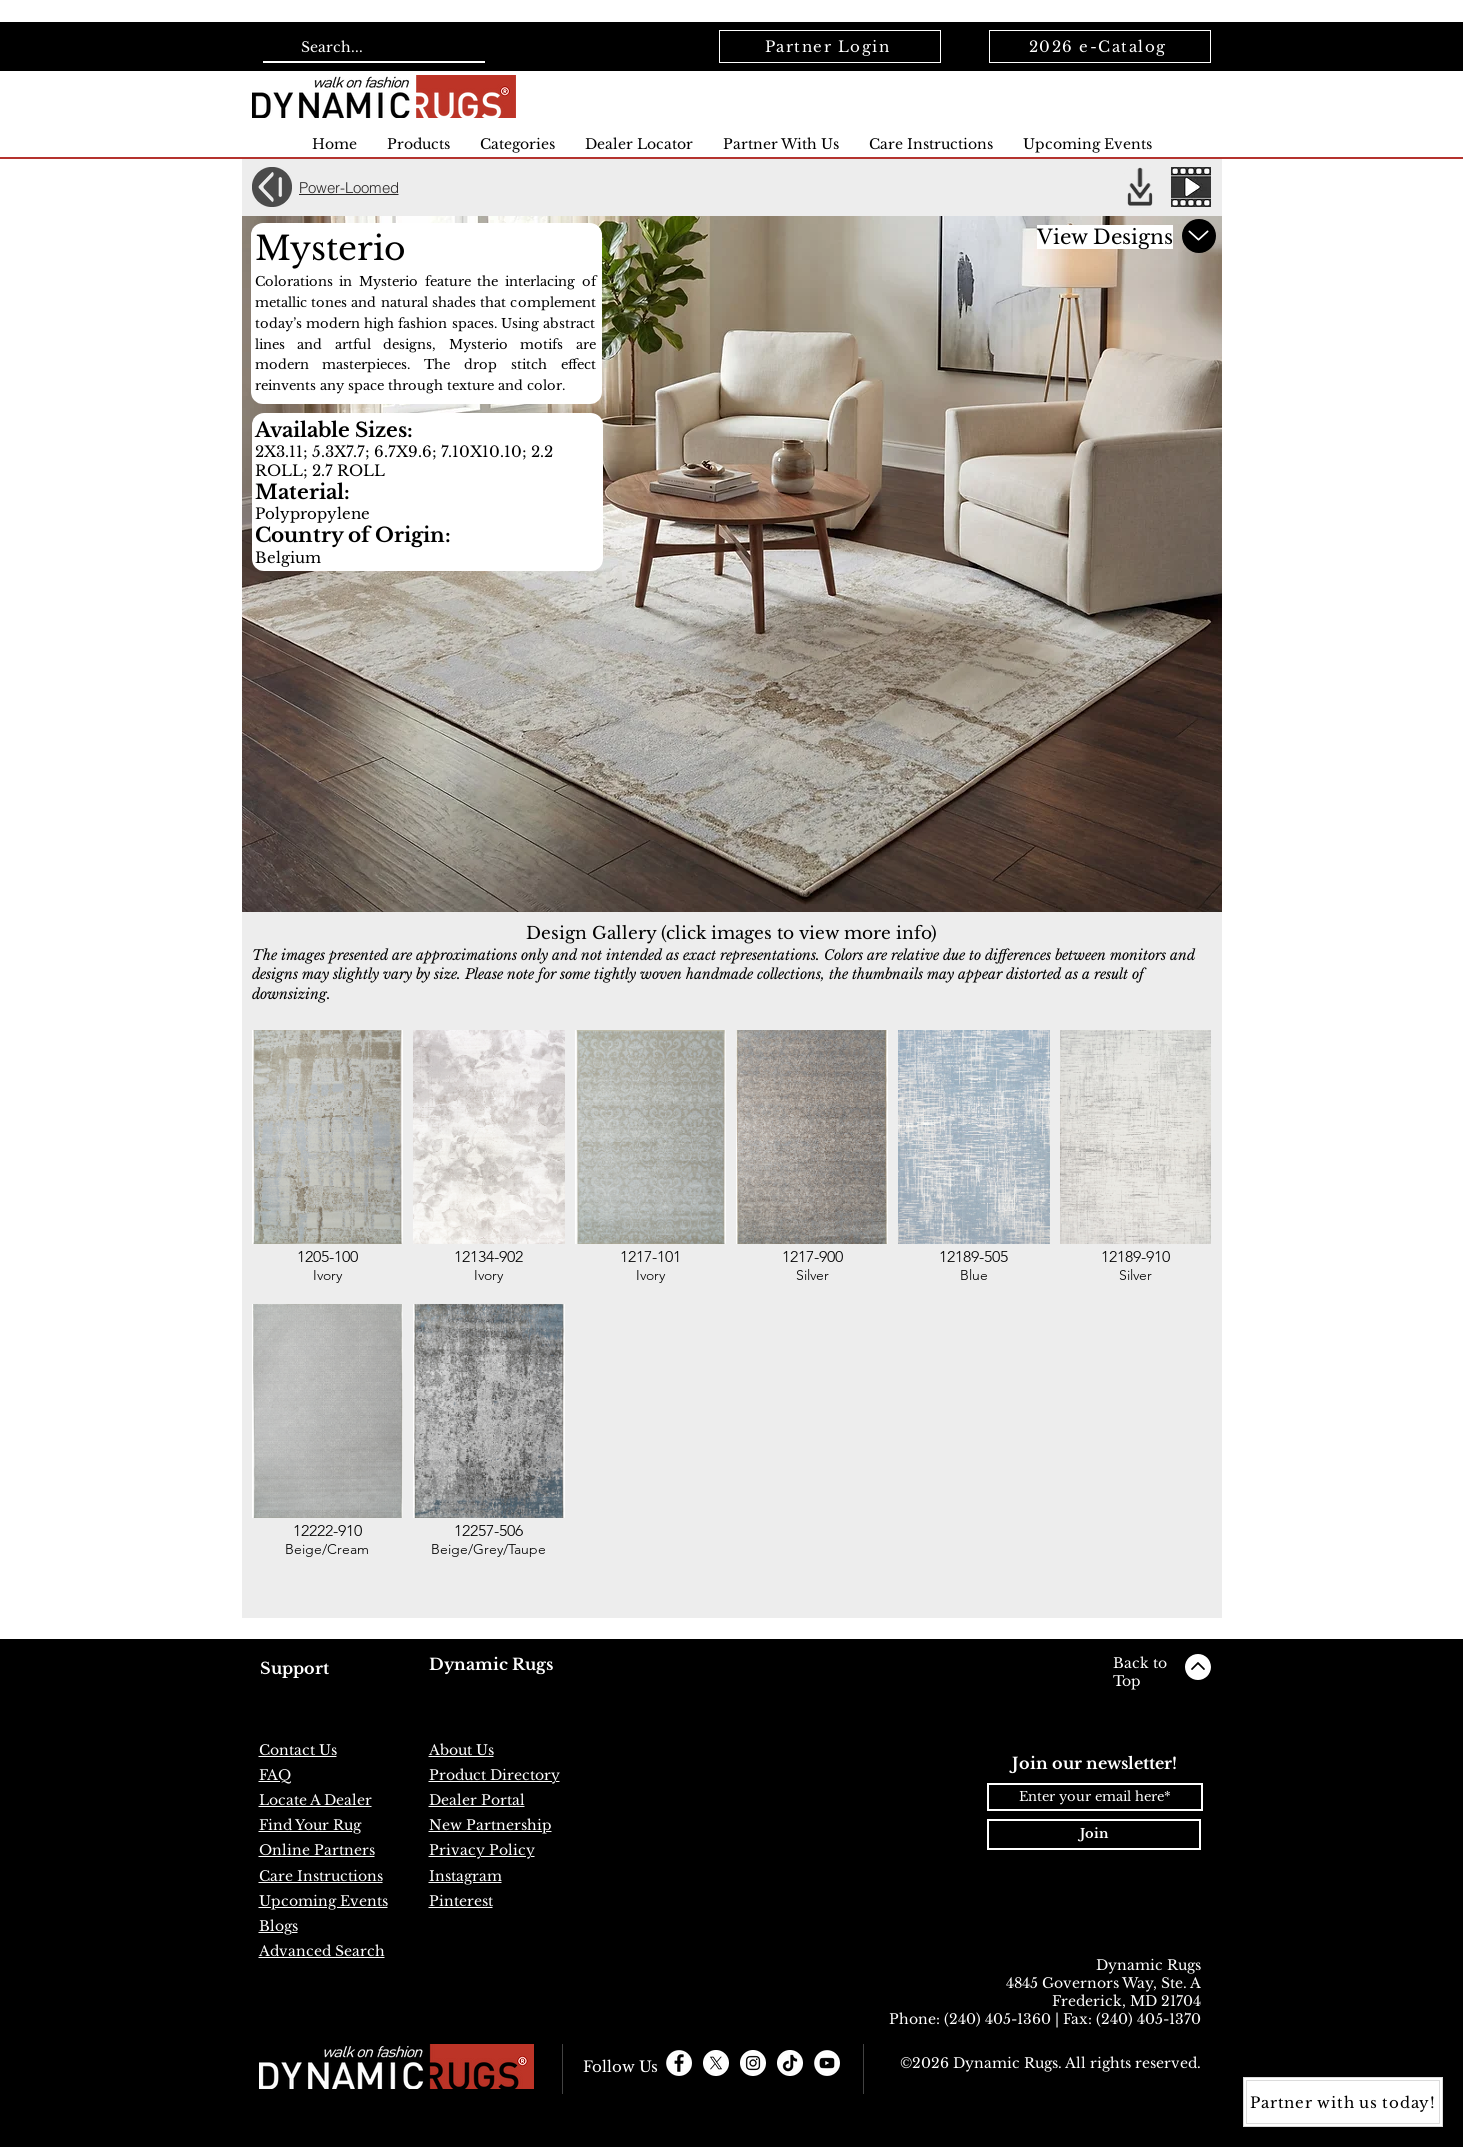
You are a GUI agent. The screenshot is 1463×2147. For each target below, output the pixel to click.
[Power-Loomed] (360, 187)
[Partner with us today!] (1343, 2102)
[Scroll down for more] (1199, 236)
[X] (716, 2063)
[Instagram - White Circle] (753, 2063)
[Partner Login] (830, 46)
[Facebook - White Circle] (679, 2063)
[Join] (1094, 1834)
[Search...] (372, 48)
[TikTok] (790, 2063)
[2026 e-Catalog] (1100, 46)
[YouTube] (827, 2063)
